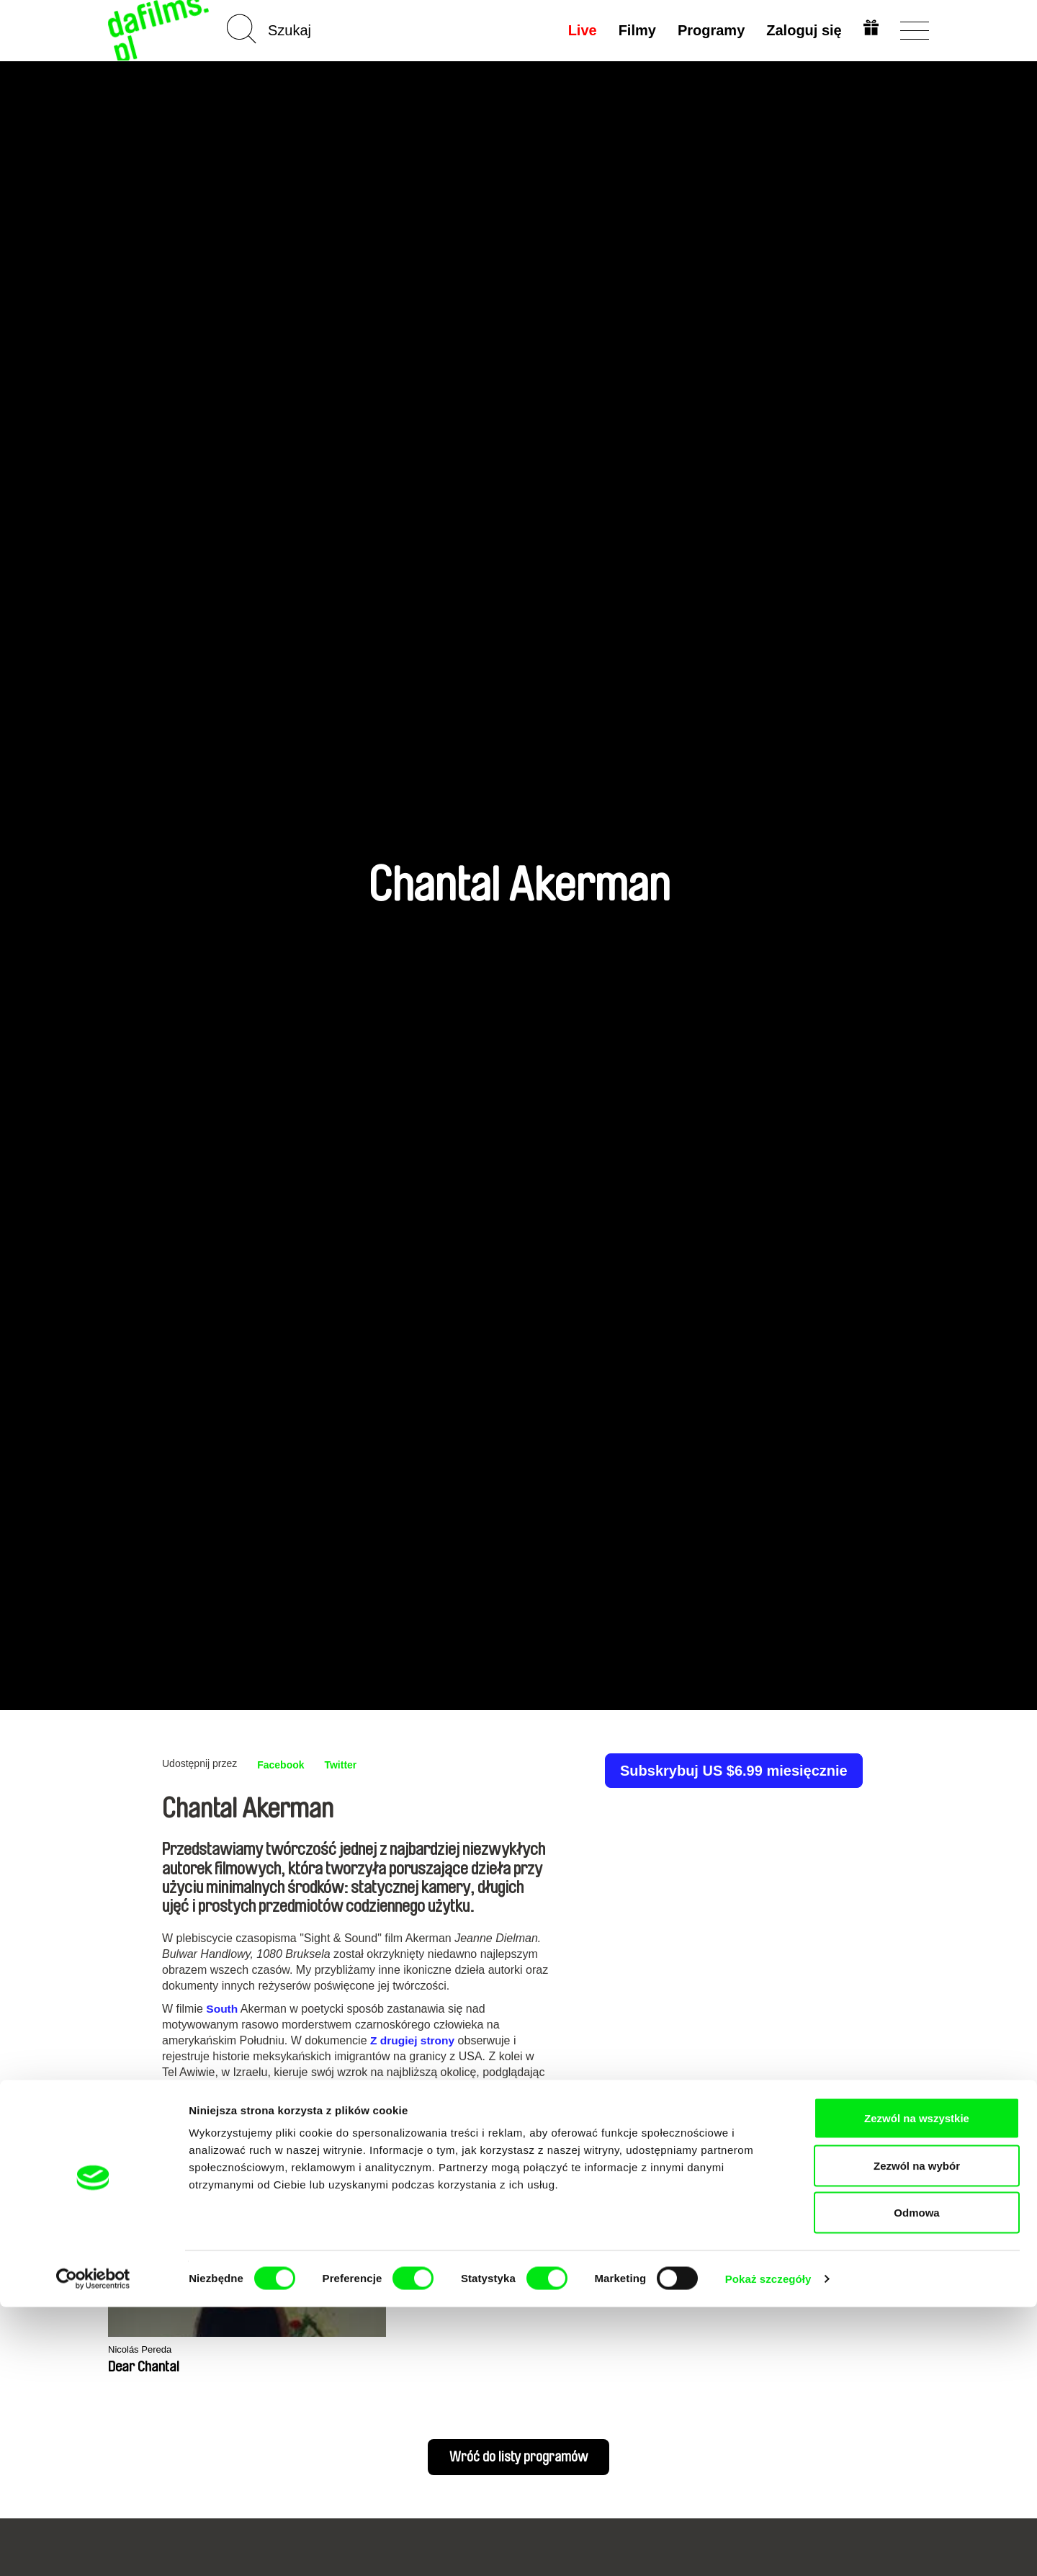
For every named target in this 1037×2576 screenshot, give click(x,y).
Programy (708, 30)
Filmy (634, 30)
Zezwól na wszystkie (916, 2387)
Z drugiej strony (413, 2040)
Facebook (284, 1764)
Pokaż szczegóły (768, 2547)
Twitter (349, 1764)
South (222, 2009)
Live (579, 30)
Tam (379, 2088)
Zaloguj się (801, 30)
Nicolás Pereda (144, 2350)
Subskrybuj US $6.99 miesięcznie (734, 1771)
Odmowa (916, 2481)
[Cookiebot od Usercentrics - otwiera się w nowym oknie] (93, 2548)
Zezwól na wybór (917, 2434)
